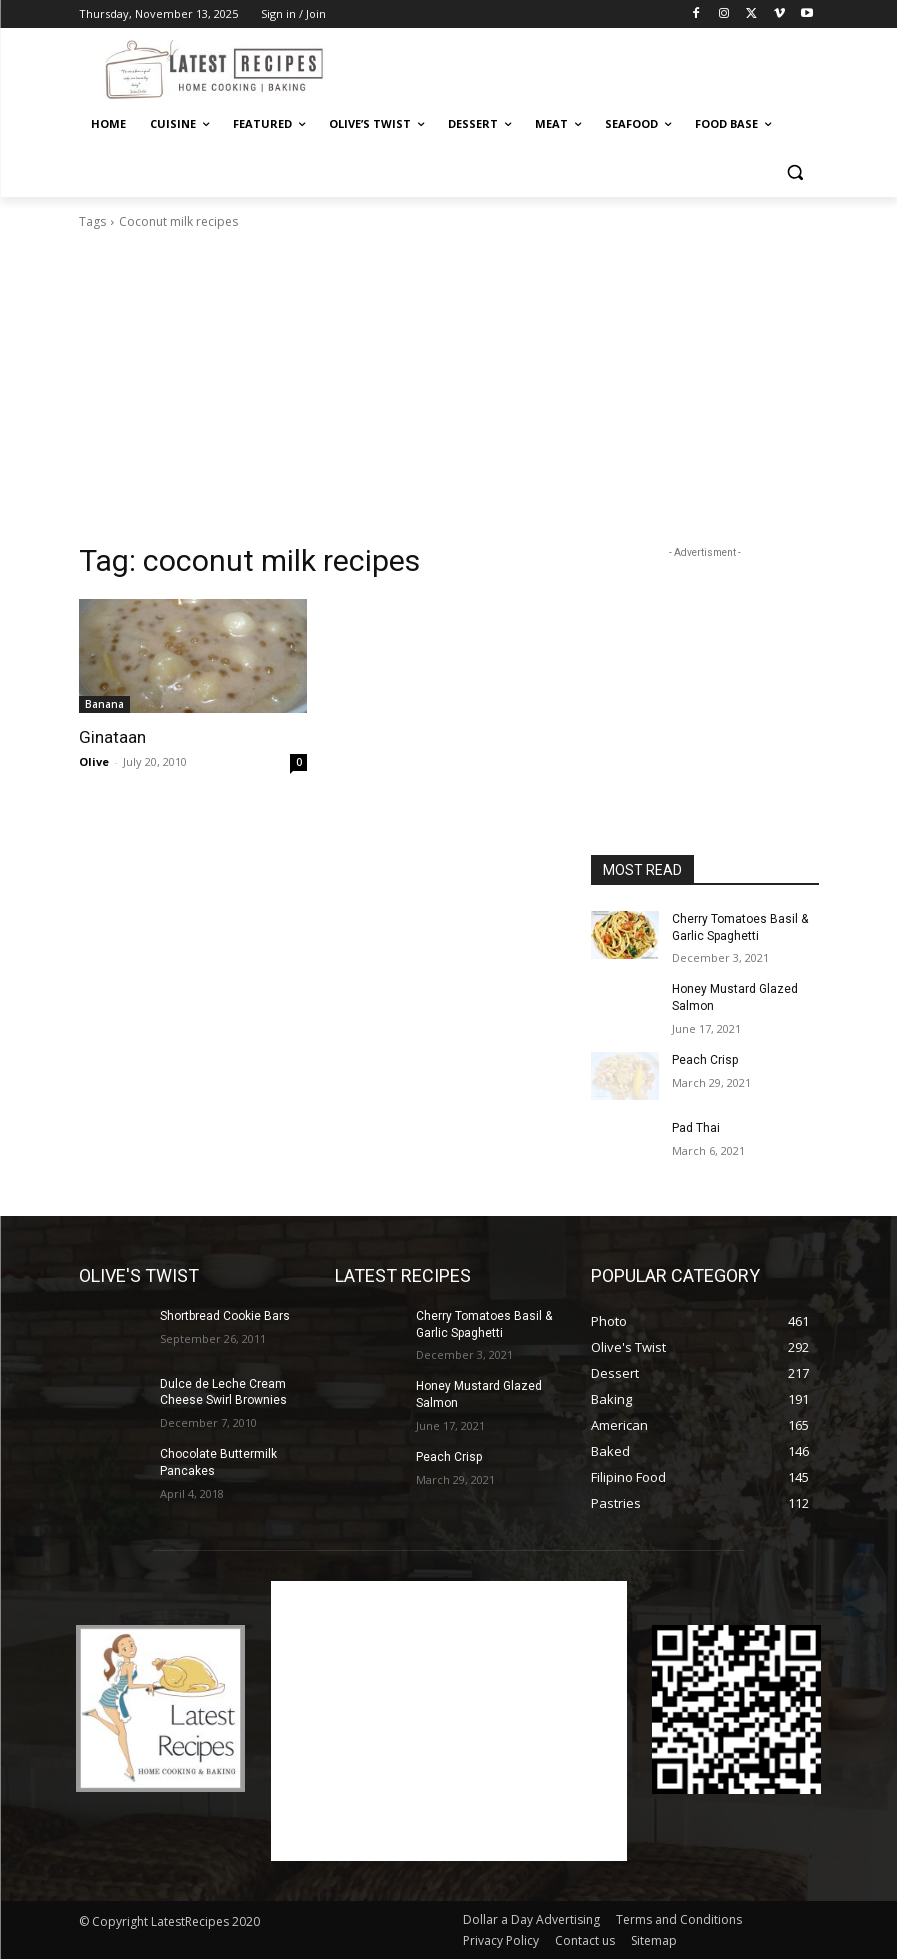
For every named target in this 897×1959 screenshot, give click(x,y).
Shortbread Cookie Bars (225, 1316)
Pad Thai (696, 1128)
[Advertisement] (585, 67)
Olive (94, 761)
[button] (795, 172)
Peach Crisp (705, 1060)
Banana (104, 704)
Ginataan (112, 737)
